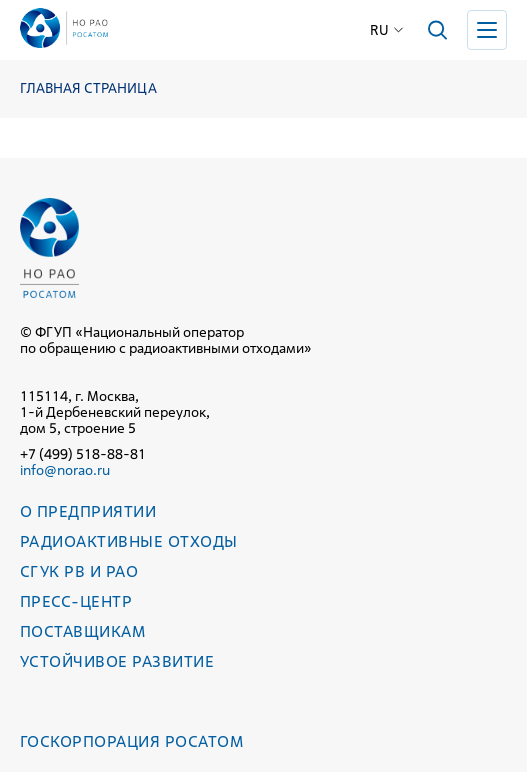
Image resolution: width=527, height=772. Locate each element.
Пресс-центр (76, 601)
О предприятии (88, 511)
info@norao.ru (65, 470)
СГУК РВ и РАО (79, 571)
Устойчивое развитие (117, 661)
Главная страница (88, 88)
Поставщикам (82, 631)
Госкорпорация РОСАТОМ (131, 741)
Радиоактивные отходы (129, 541)
